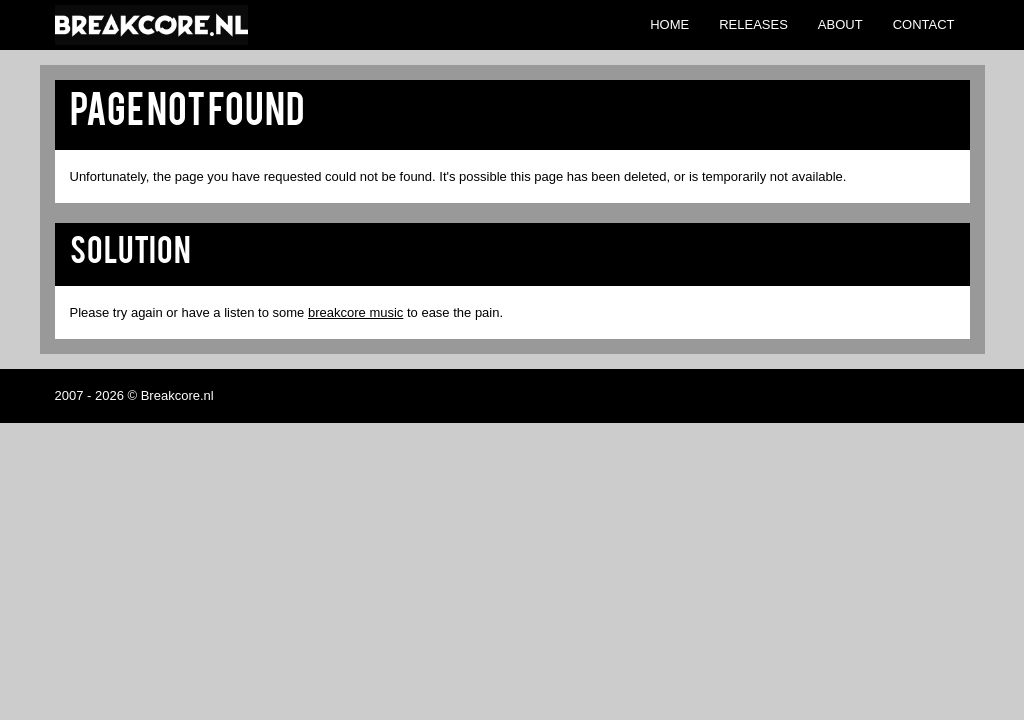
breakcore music (355, 312)
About (840, 24)
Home (669, 24)
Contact (924, 24)
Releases (753, 24)
